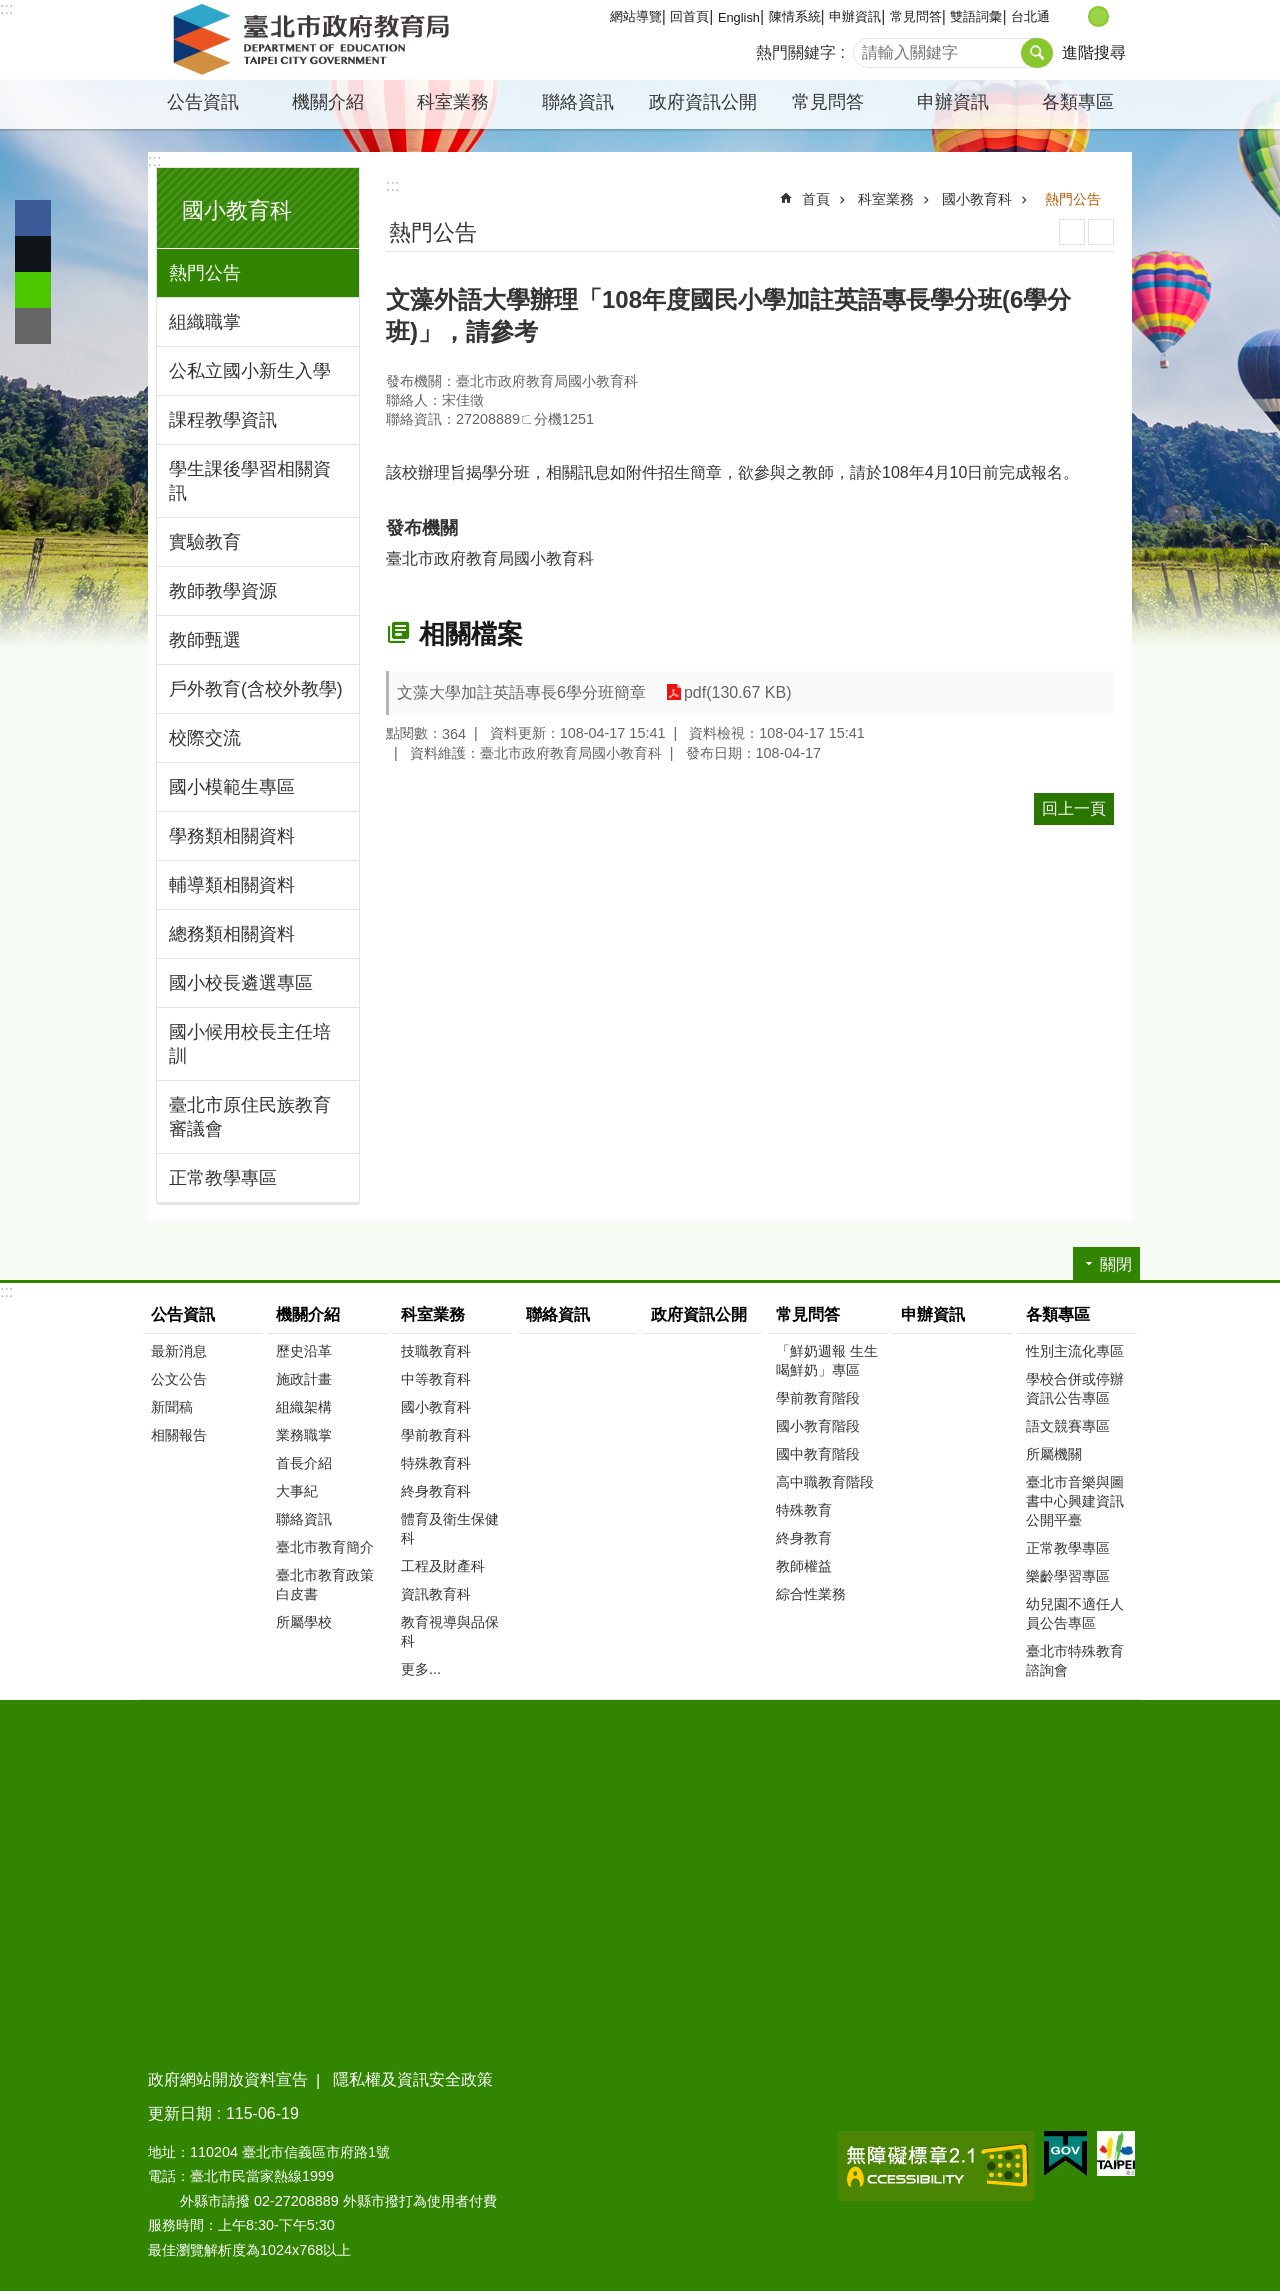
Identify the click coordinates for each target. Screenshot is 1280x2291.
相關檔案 (471, 634)
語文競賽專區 (1068, 1426)
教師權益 (804, 1566)
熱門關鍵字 (796, 52)
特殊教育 (804, 1510)
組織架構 (304, 1407)
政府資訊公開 (703, 102)
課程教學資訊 (223, 420)
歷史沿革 (304, 1351)
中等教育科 (436, 1379)
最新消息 (179, 1351)
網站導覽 (636, 16)
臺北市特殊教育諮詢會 (1075, 1660)
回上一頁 (1074, 808)
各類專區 (1078, 102)
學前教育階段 (818, 1398)
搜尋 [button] (1037, 53)
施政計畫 (304, 1379)
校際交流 (205, 738)
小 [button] (1077, 16)
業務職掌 (304, 1435)
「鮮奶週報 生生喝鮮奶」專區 (827, 1360)
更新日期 (180, 2113)
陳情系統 (795, 16)
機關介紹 (328, 102)
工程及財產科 (443, 1566)
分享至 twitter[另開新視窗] (33, 254)
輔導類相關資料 (232, 885)
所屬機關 (1054, 1454)
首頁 (816, 199)
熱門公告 (205, 273)
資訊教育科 (436, 1594)
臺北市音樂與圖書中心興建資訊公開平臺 (1075, 1501)
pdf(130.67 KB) (738, 692)
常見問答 (916, 16)
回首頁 (689, 16)
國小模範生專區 (232, 787)
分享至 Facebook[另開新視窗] (33, 218)
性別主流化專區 (1075, 1351)
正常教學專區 (223, 1178)
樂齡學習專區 (1068, 1576)
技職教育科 (436, 1351)
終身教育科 (436, 1491)
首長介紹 (304, 1463)
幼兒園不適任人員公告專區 (1075, 1613)
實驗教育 (205, 542)
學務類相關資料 (232, 836)
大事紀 (297, 1491)
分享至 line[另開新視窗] (33, 290)
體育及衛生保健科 (450, 1528)
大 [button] (1119, 16)
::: (6, 8)
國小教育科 (237, 210)
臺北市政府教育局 (315, 40)
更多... (421, 1669)
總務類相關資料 (232, 934)
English (739, 17)
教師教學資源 (223, 591)
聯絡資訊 (578, 102)
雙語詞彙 (976, 16)
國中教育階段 (818, 1454)
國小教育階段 (818, 1426)
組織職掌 (205, 322)
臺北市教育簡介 (325, 1547)
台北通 (1030, 16)
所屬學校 (304, 1622)
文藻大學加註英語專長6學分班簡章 (521, 692)
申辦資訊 (855, 16)
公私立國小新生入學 (250, 371)
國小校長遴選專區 (241, 983)
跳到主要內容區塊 (10, 10)
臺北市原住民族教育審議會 (250, 1117)
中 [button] (1098, 16)
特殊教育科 (436, 1463)
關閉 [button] (1116, 1264)
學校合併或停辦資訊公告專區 (1075, 1388)
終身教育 (804, 1538)
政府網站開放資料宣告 (228, 2079)
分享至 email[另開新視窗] (33, 326)
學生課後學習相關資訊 (250, 481)
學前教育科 (436, 1435)
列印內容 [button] (1072, 232)
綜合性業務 (811, 1594)
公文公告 (179, 1379)
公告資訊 (203, 102)
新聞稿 (172, 1407)
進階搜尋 (1094, 52)
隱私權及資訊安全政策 (413, 2079)
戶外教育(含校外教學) (256, 689)
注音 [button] (1101, 232)
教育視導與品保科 (450, 1631)
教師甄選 (205, 640)
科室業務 (453, 102)
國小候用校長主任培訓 (250, 1044)
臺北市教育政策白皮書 (325, 1584)
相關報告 (179, 1435)
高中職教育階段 (825, 1482)
